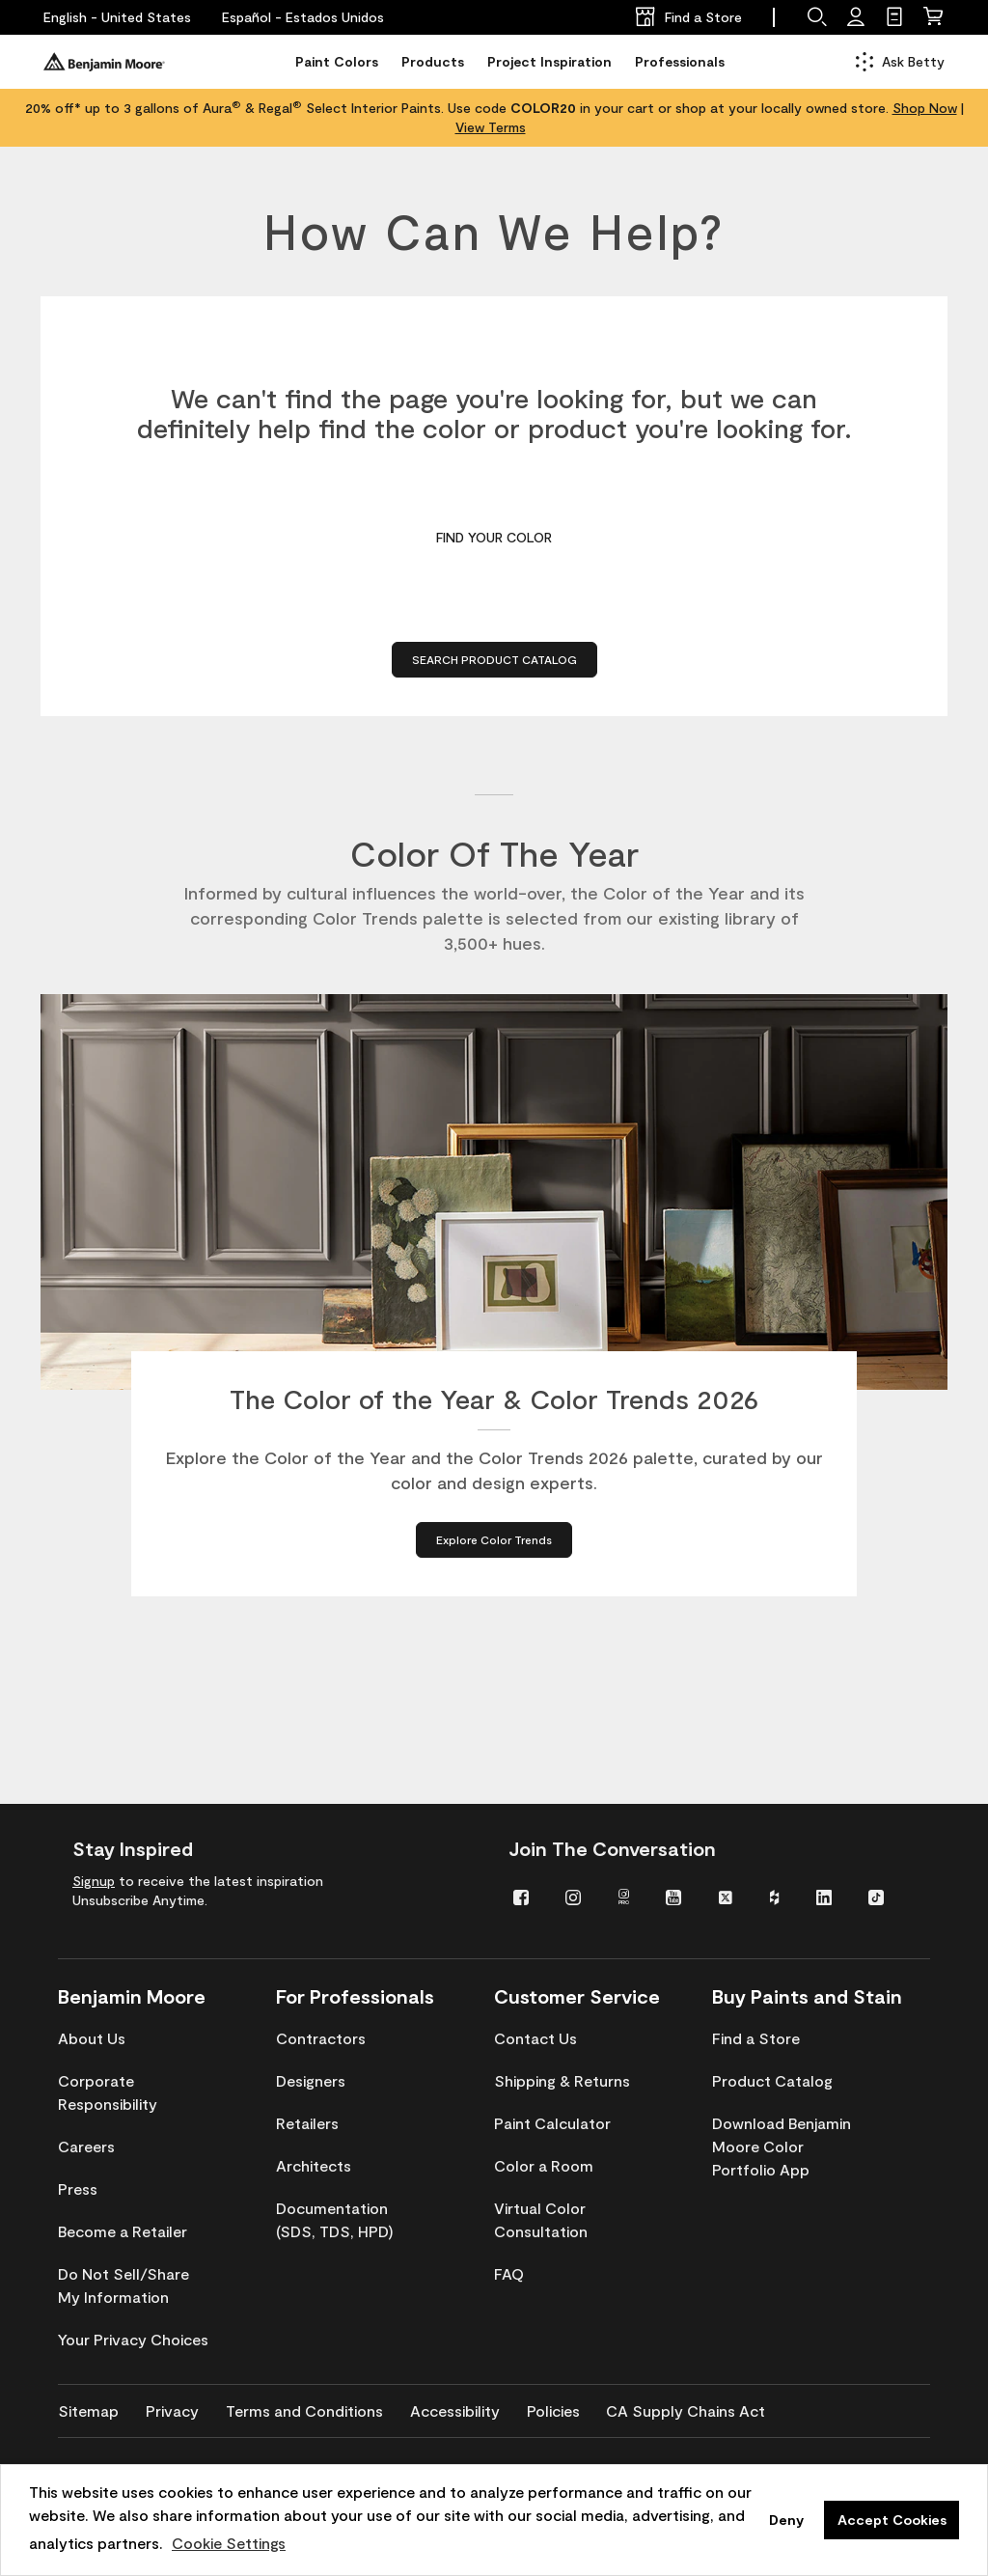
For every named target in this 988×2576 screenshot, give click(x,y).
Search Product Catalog (494, 659)
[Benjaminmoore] (104, 61)
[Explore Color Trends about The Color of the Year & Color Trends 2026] (494, 1543)
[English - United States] (117, 17)
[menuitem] (524, 1896)
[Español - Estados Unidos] (303, 17)
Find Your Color (494, 537)
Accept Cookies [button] (892, 2519)
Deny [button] (786, 2519)
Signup (93, 1880)
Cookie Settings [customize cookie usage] (229, 2543)
